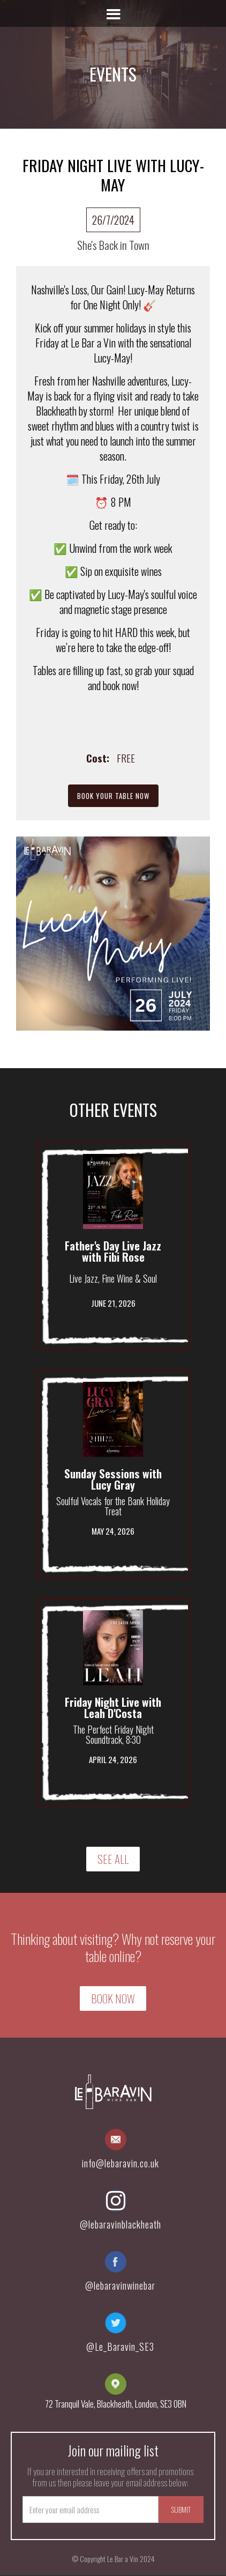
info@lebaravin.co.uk (120, 2163)
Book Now (113, 1998)
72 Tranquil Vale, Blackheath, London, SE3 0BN (115, 2403)
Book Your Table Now (113, 795)
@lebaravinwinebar (120, 2285)
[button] (113, 13)
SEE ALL (113, 1858)
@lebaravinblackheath (120, 2224)
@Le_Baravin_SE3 (120, 2346)
